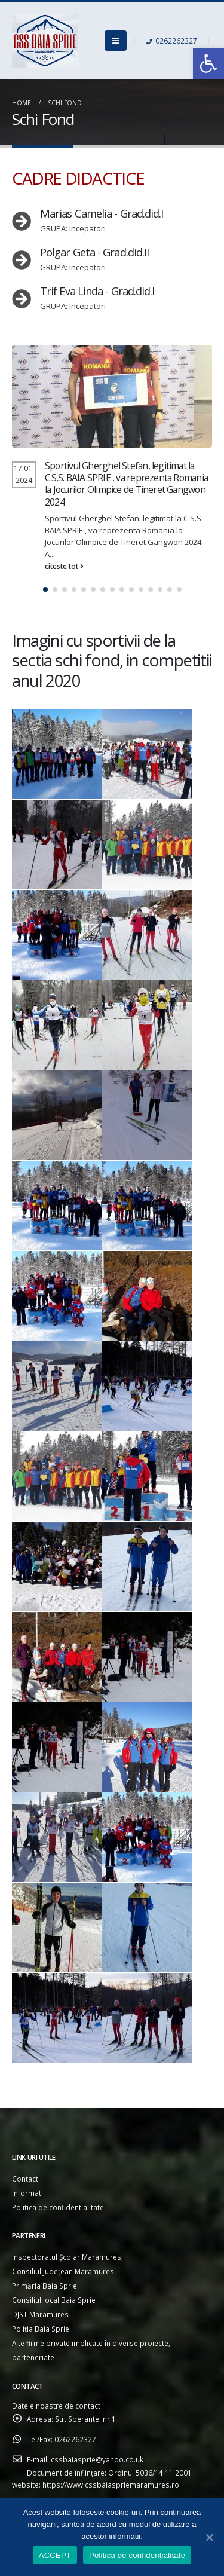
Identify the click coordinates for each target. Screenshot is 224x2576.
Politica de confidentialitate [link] (58, 2207)
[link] (208, 63)
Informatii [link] (28, 2193)
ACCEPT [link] (55, 2555)
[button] (45, 589)
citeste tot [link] (64, 566)
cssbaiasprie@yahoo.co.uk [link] (97, 2459)
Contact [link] (25, 2178)
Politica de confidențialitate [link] (137, 2555)
